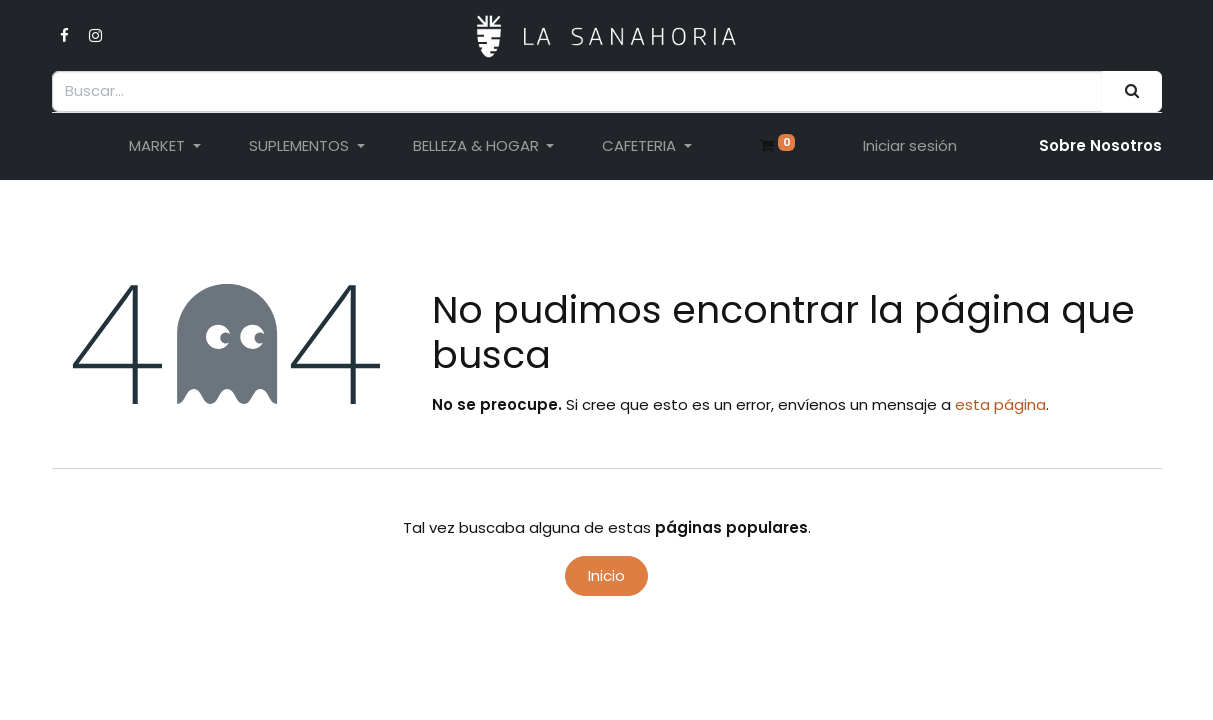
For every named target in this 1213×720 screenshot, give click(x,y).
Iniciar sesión (910, 145)
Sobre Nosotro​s (1100, 145)
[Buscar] (1131, 91)
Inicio (606, 575)
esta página (1000, 404)
